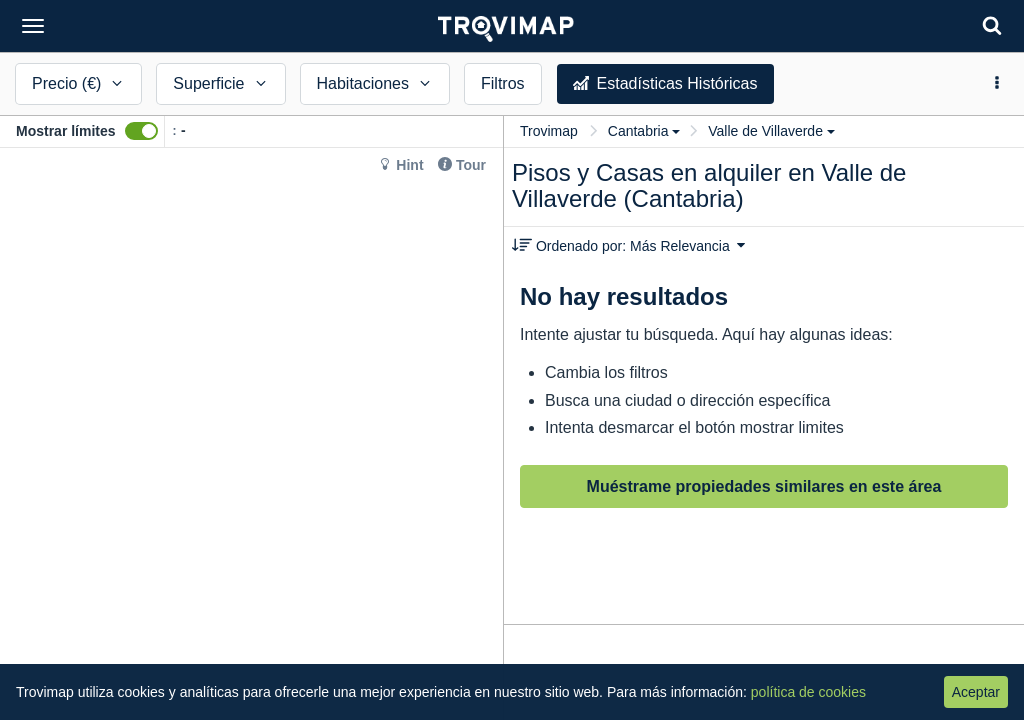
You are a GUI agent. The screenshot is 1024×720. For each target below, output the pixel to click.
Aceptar (976, 692)
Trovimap (549, 131)
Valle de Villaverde (771, 131)
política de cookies (808, 692)
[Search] (992, 25)
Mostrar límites (66, 131)
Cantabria (644, 131)
